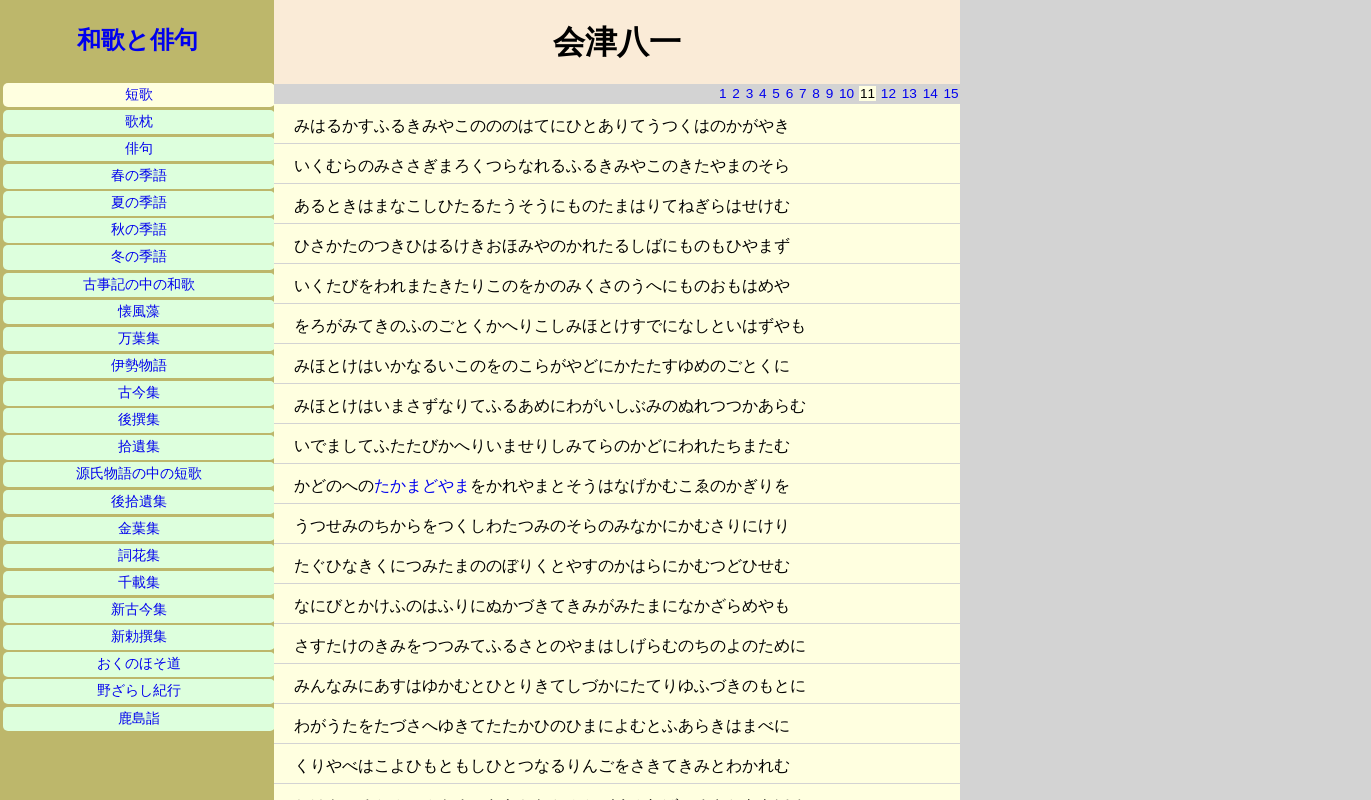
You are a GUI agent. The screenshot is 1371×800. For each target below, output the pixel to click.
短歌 (139, 94)
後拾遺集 (139, 501)
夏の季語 (139, 202)
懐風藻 (139, 311)
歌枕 (139, 121)
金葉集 (139, 528)
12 (888, 93)
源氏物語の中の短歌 (139, 473)
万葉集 (139, 338)
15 (951, 93)
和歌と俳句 (137, 40)
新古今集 (139, 609)
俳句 (139, 148)
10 (846, 93)
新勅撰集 (139, 636)
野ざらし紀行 (139, 690)
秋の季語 (139, 229)
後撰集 (139, 419)
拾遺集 (139, 446)
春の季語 (139, 175)
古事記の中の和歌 (139, 284)
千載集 (139, 582)
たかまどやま (422, 485)
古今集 (139, 392)
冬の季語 (139, 256)
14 (930, 93)
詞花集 (139, 555)
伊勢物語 (139, 365)
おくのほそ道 (139, 663)
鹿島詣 (139, 718)
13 (909, 93)
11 (867, 93)
